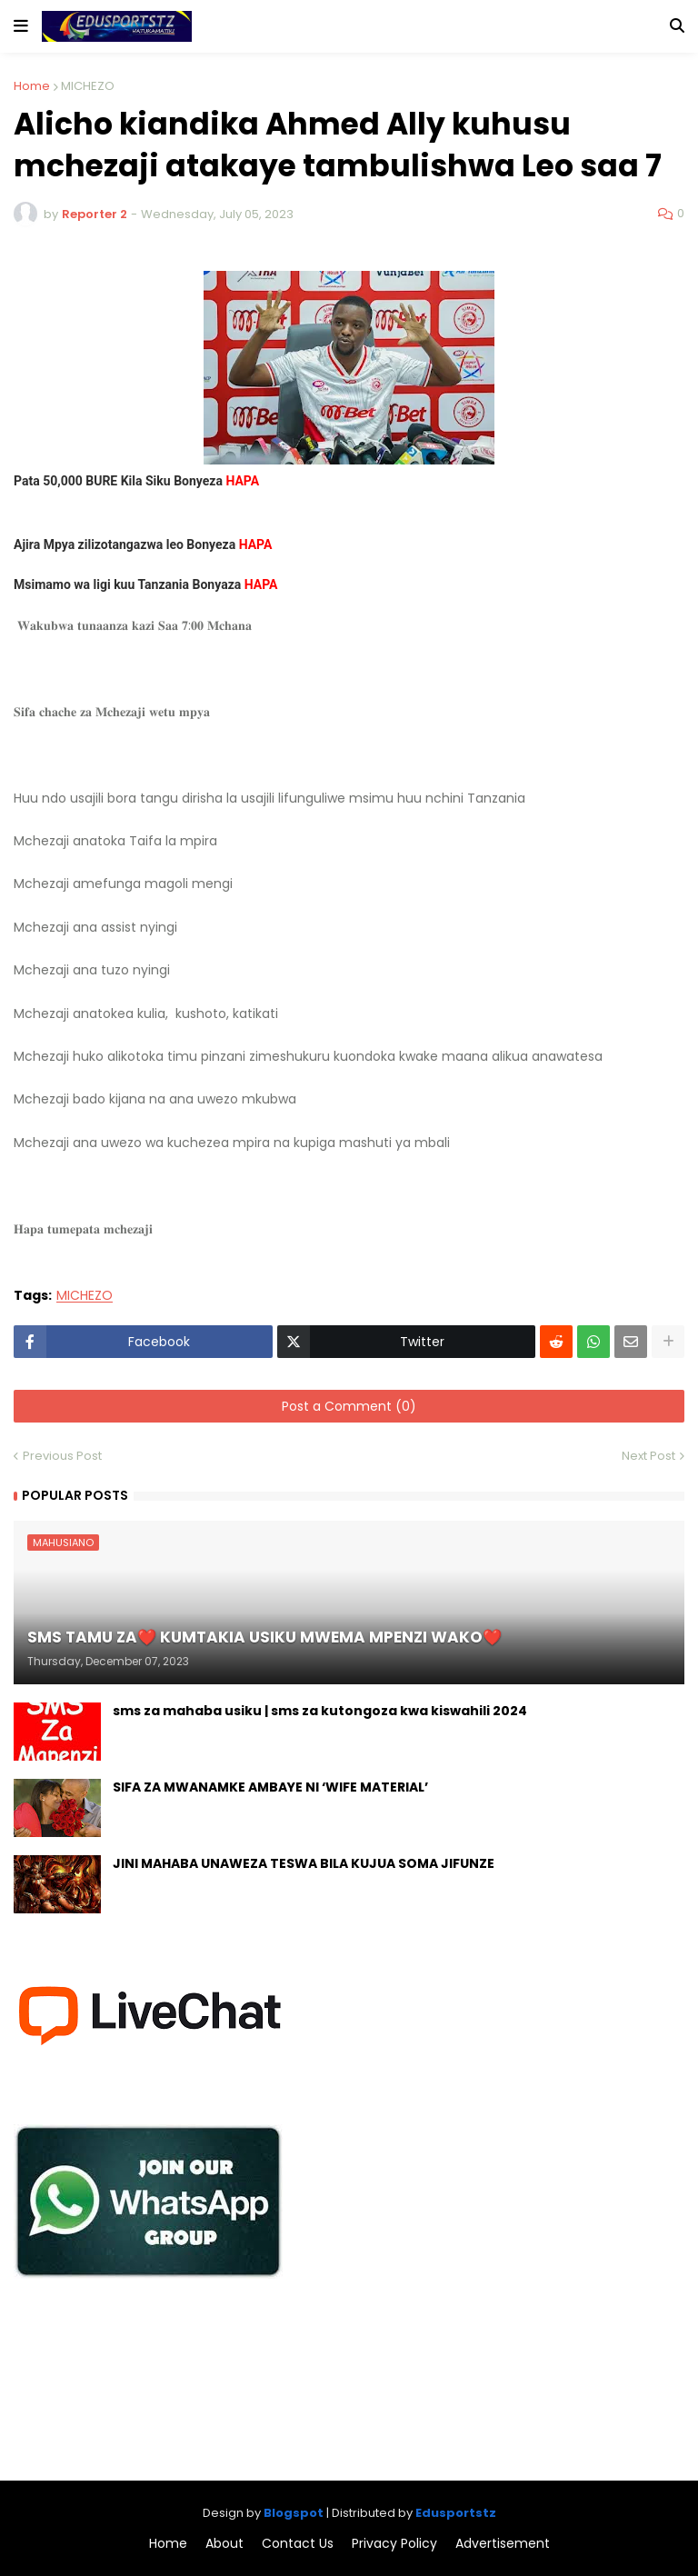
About (224, 2543)
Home (32, 86)
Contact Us (298, 2543)
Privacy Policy (394, 2543)
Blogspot (294, 2512)
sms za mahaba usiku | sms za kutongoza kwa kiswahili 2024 (320, 1711)
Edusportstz (455, 2512)
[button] (21, 26)
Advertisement (502, 2543)
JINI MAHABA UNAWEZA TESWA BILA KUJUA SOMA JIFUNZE (303, 1863)
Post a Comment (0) (349, 1406)
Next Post (648, 1456)
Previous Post (62, 1456)
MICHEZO (88, 86)
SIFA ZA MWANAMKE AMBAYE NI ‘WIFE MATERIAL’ (270, 1787)
